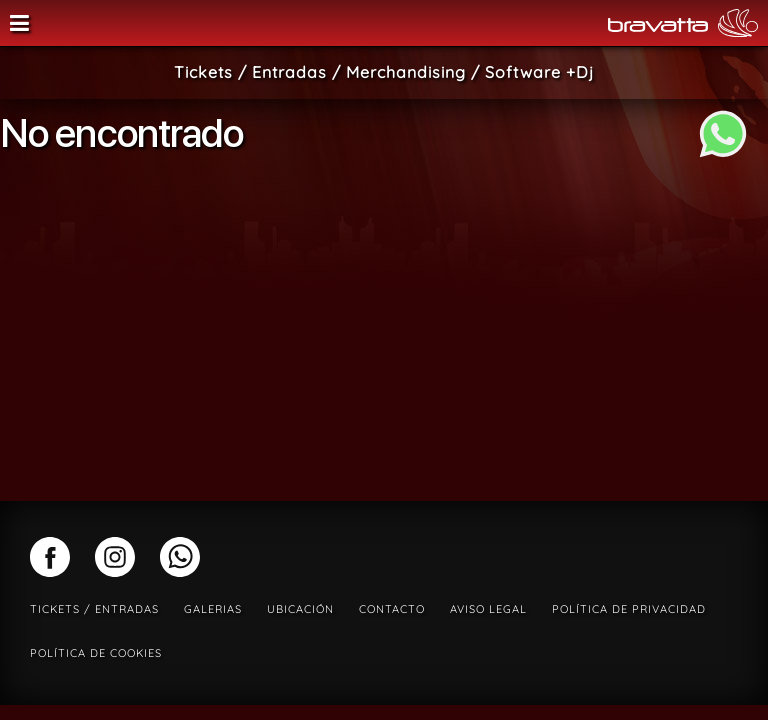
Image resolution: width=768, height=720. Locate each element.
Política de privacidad (629, 609)
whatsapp (180, 557)
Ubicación (300, 609)
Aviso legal (488, 609)
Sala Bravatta (359, 23)
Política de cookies (96, 653)
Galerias (213, 609)
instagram (115, 557)
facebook (50, 557)
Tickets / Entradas (94, 609)
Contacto (392, 609)
